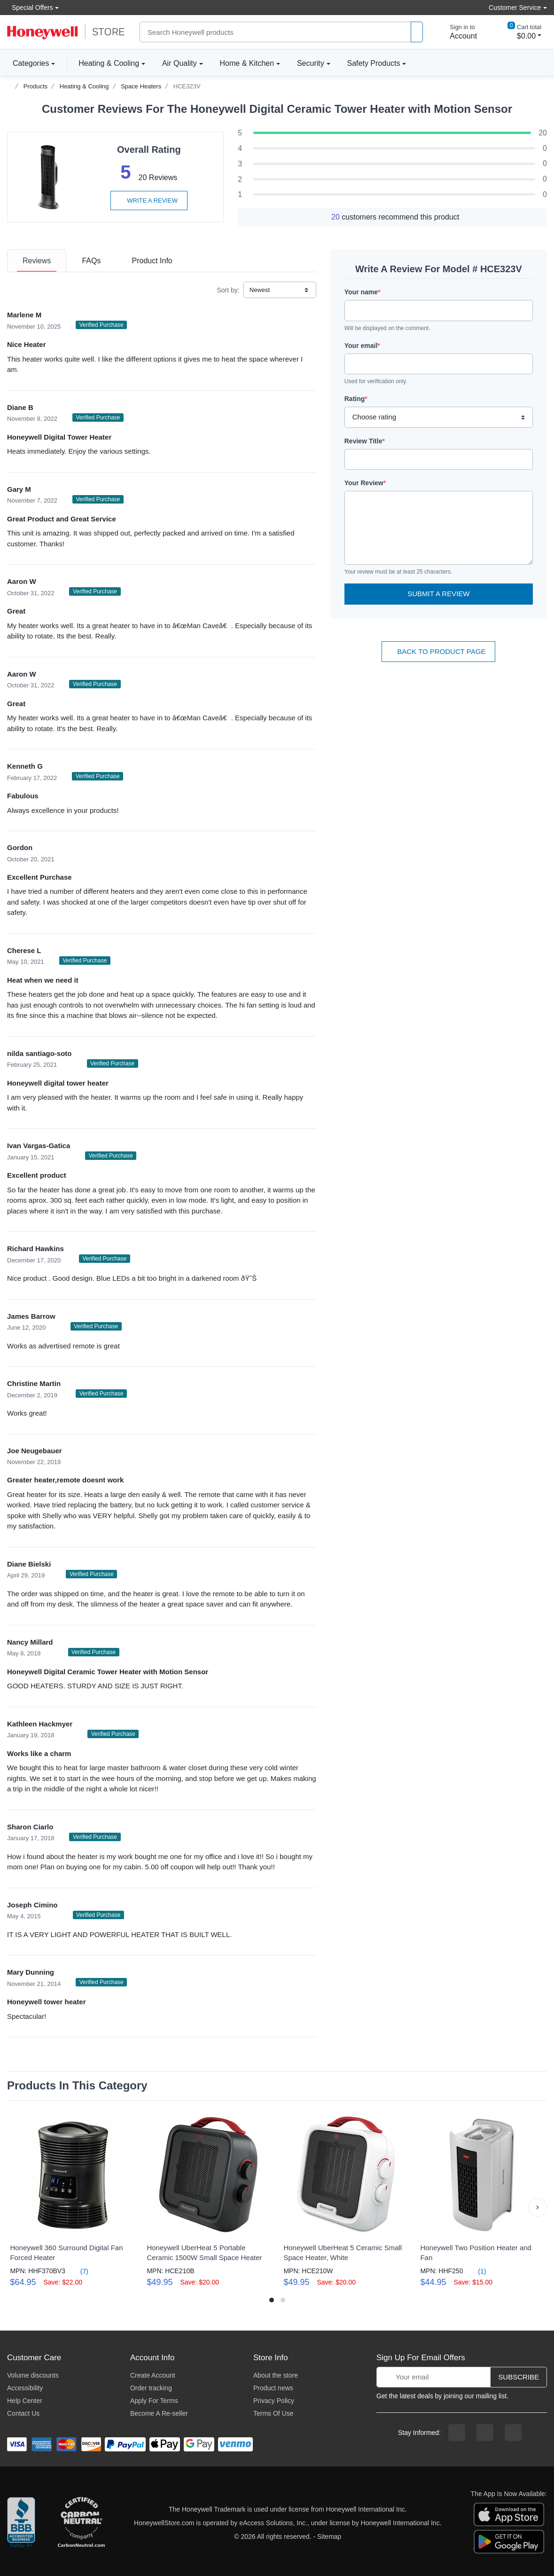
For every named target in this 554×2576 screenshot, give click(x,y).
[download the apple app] (509, 2513)
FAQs (91, 261)
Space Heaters (141, 86)
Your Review (365, 483)
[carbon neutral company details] (81, 2523)
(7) (78, 2271)
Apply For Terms (154, 2400)
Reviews (37, 261)
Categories (28, 63)
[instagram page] (484, 2432)
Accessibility (25, 2388)
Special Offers (30, 7)
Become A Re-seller (159, 2413)
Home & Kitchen (247, 63)
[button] (537, 2207)
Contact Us (23, 2413)
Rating (355, 398)
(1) (476, 2271)
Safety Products (373, 63)
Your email (362, 345)
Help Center (24, 2400)
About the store (275, 2375)
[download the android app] (509, 2540)
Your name (362, 292)
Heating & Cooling (108, 63)
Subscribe (518, 2377)
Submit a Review (438, 594)
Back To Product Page (438, 651)
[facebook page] (456, 2432)
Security (310, 63)
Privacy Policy (273, 2400)
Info (152, 261)
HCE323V (187, 86)
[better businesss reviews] (21, 2523)
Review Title (364, 441)
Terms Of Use (273, 2413)
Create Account (152, 2375)
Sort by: (228, 290)
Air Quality (179, 63)
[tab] (36, 260)
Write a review (149, 200)
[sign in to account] (456, 32)
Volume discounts (33, 2375)
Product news (273, 2388)
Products (35, 86)
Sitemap (329, 2536)
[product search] (417, 32)
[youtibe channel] (513, 2432)
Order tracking (151, 2388)
